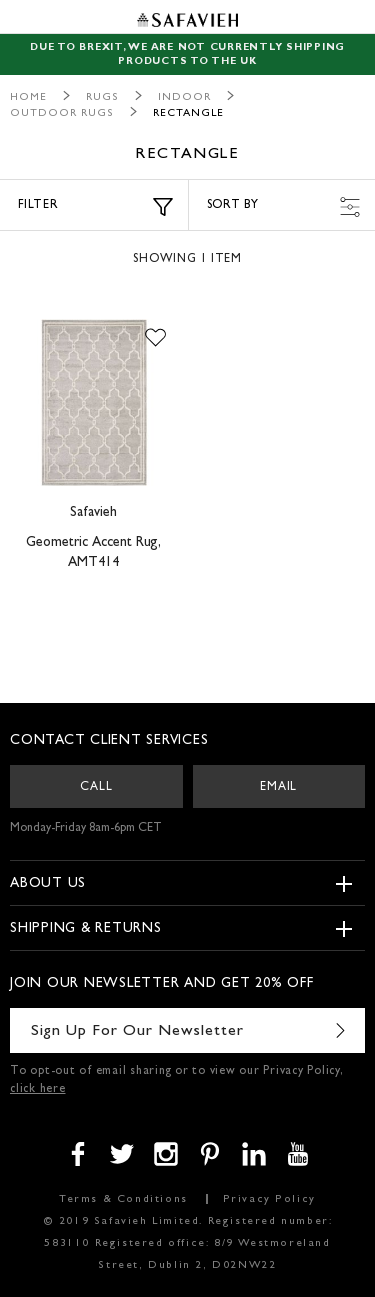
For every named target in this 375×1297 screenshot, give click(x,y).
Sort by (284, 207)
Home (28, 97)
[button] (155, 339)
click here (38, 1090)
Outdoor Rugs (62, 113)
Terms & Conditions (123, 1199)
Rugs (102, 97)
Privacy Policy (269, 1199)
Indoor (184, 97)
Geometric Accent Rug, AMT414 (93, 553)
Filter (95, 207)
